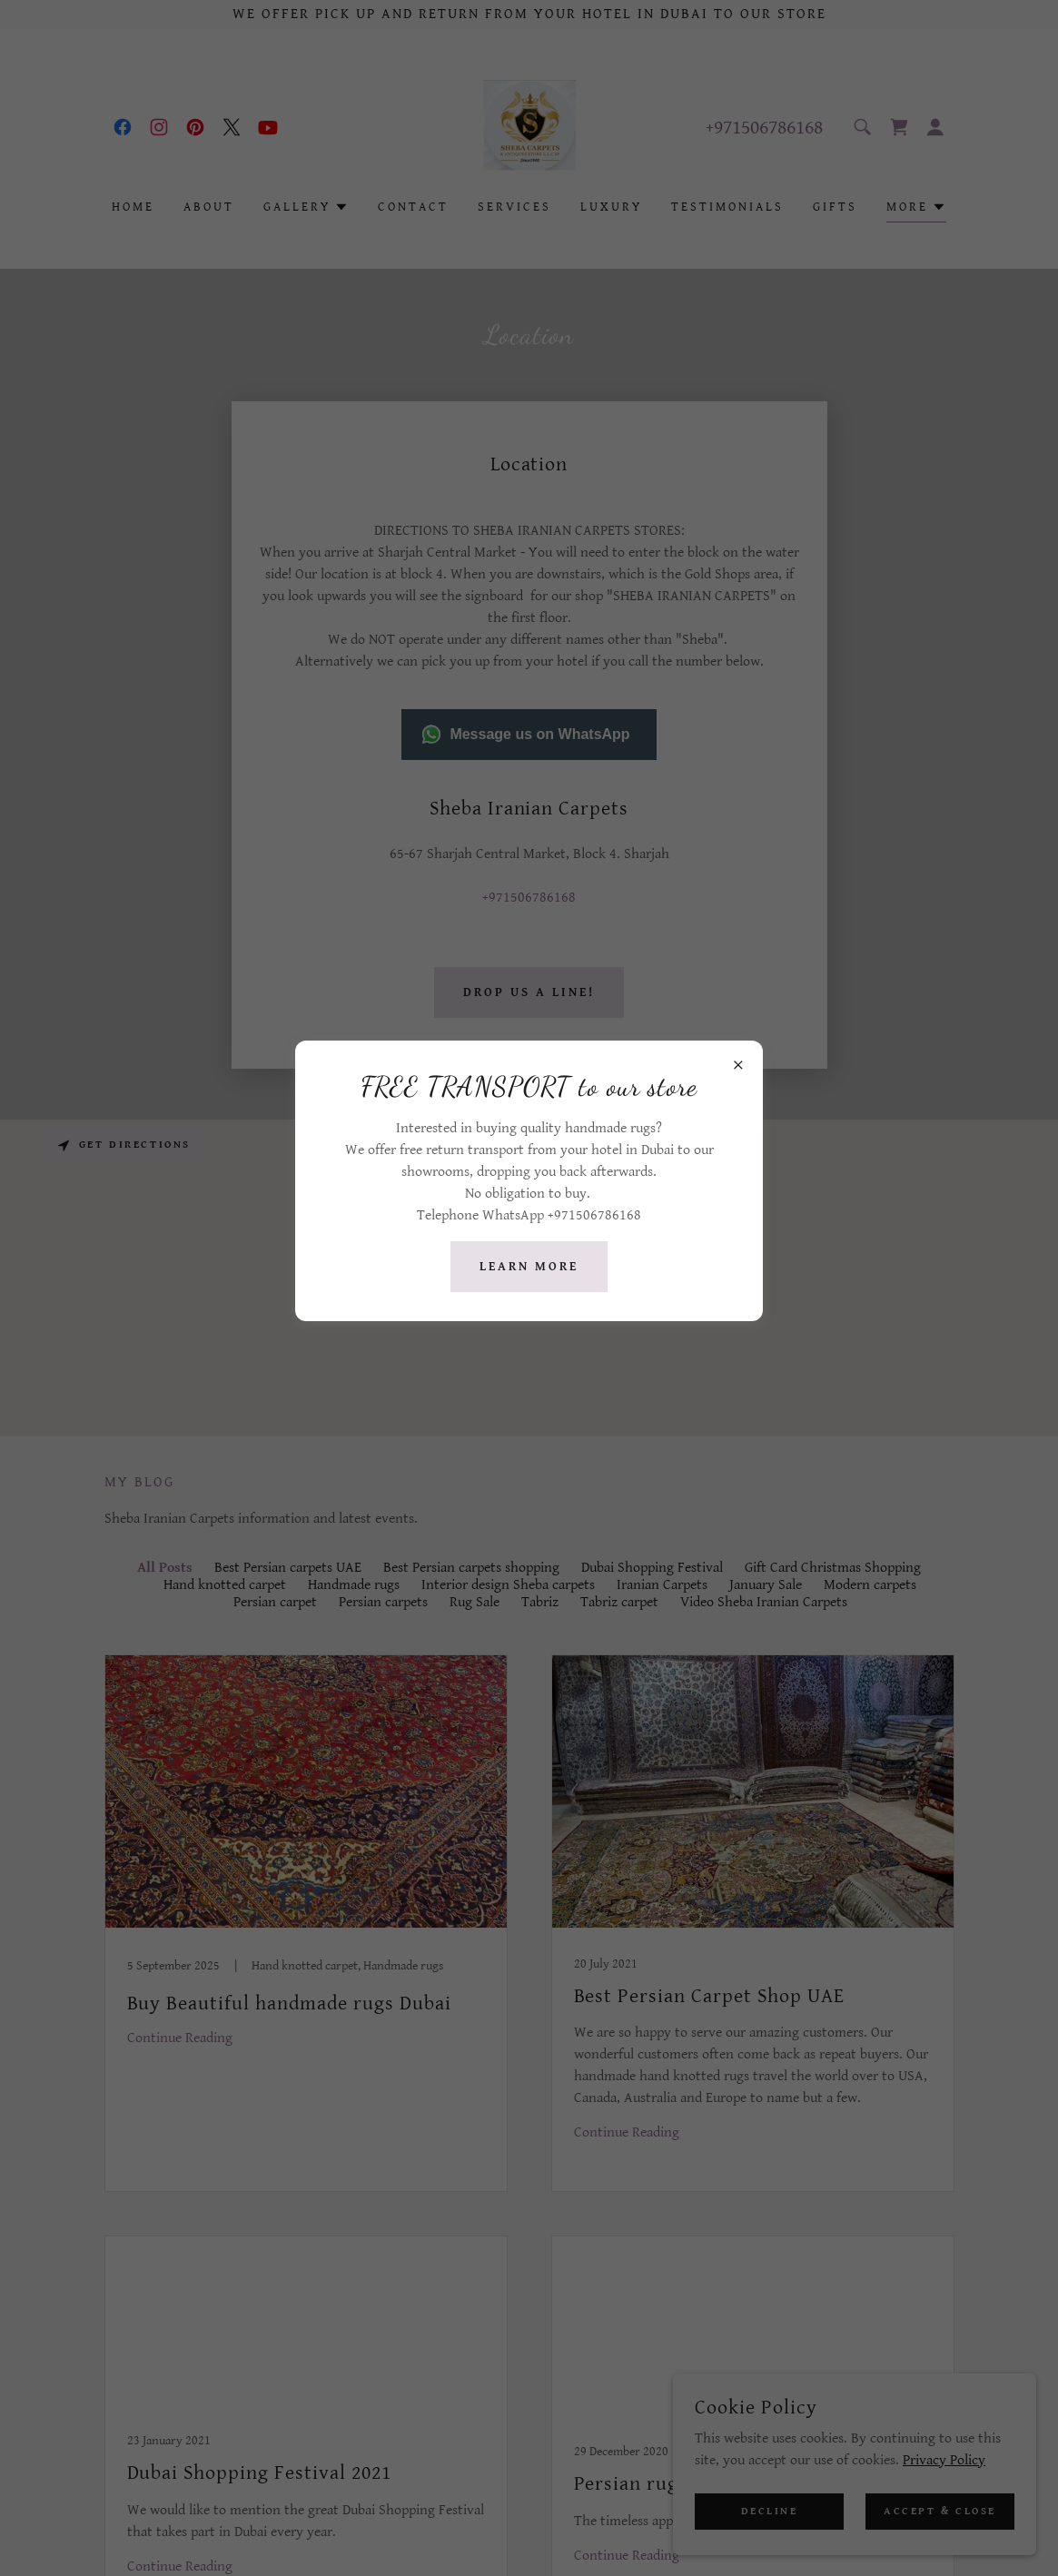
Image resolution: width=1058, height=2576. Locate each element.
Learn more (529, 1266)
